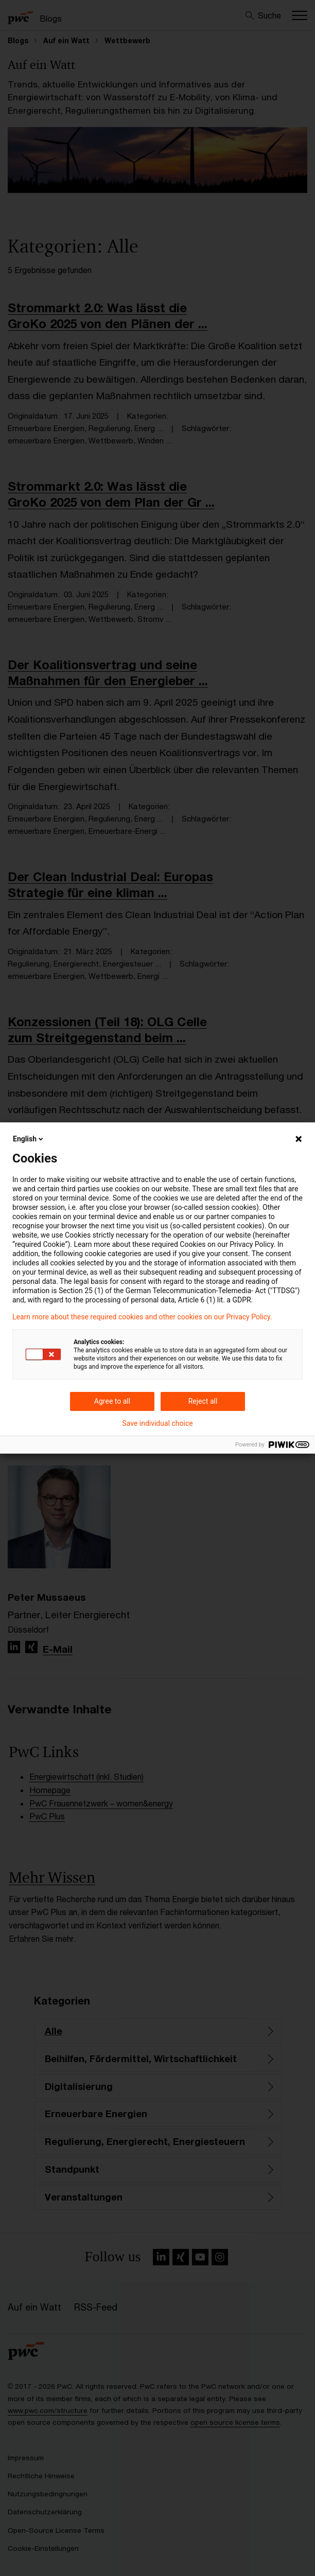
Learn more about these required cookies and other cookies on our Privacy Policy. (142, 1317)
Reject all (203, 1401)
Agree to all (112, 1401)
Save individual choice (157, 1423)
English (29, 1139)
